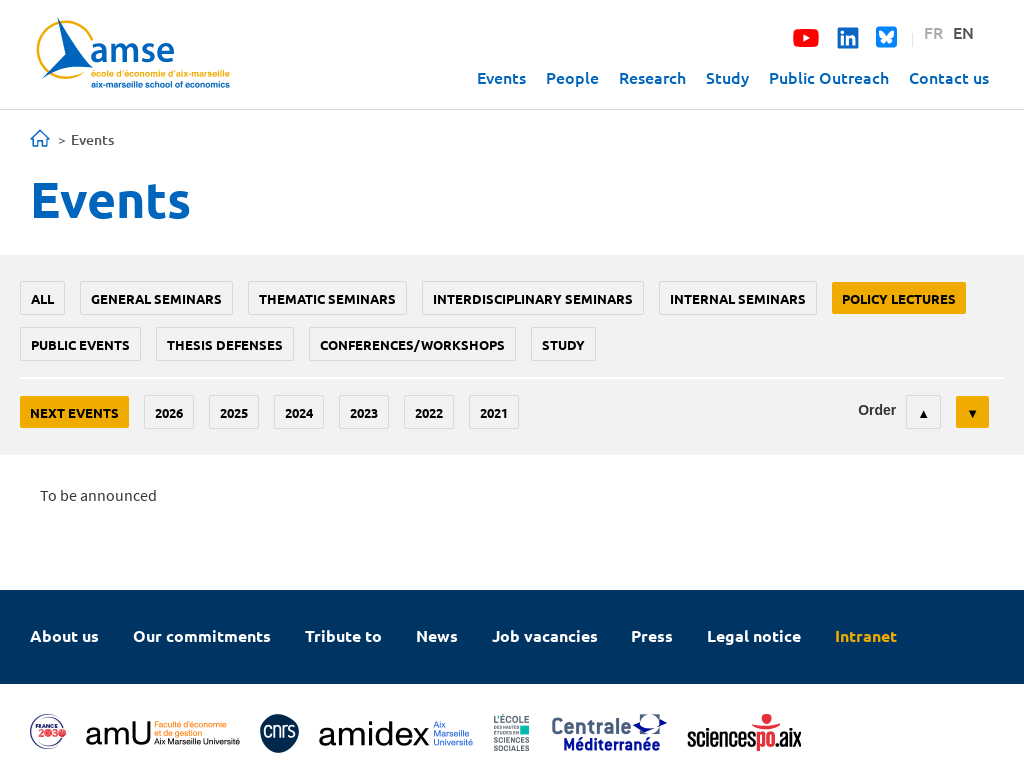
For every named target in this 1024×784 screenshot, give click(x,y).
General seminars (156, 298)
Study (727, 77)
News (437, 635)
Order (877, 410)
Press (652, 635)
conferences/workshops (412, 344)
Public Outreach (829, 77)
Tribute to (343, 635)
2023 (364, 412)
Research (652, 77)
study (563, 344)
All (42, 298)
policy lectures (899, 298)
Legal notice (754, 635)
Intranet (866, 635)
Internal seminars (738, 298)
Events (501, 77)
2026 (169, 412)
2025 (234, 412)
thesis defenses (225, 344)
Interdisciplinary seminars (533, 298)
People (572, 77)
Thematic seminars (327, 298)
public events (80, 344)
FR (933, 32)
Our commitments (202, 635)
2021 (494, 412)
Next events (74, 412)
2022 (429, 412)
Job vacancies (545, 635)
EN (963, 32)
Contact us (949, 77)
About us (64, 635)
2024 (299, 412)
